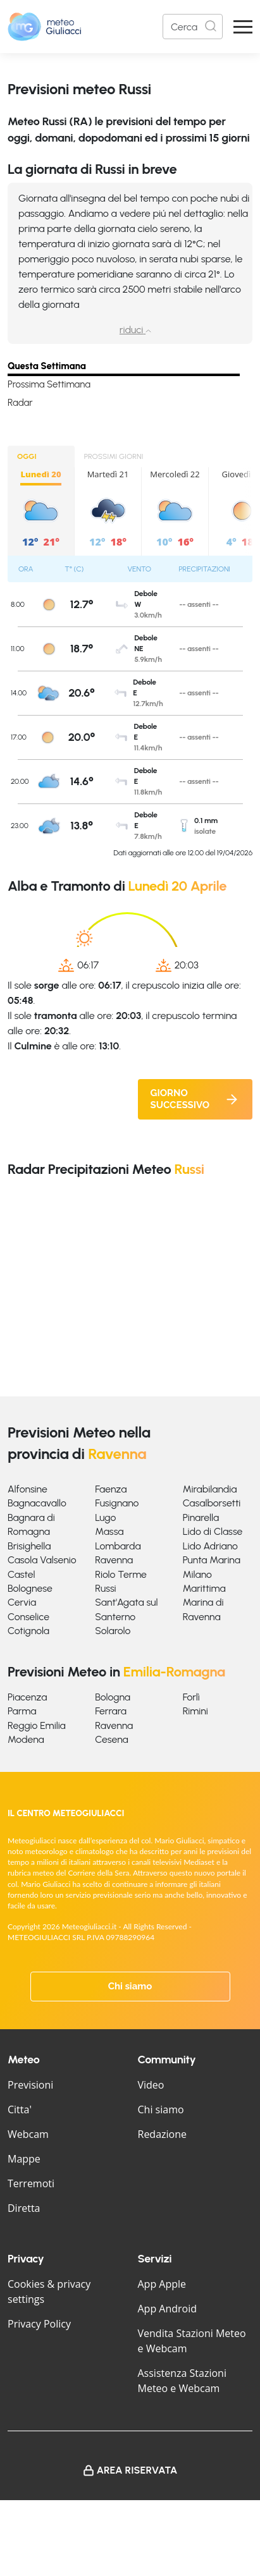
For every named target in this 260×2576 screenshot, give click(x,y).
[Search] (193, 26)
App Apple (162, 2284)
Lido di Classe (213, 1531)
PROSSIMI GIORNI (114, 456)
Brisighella (29, 1546)
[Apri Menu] (242, 27)
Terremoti (31, 2183)
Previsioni (30, 2085)
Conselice (28, 1617)
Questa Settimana (47, 366)
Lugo (105, 1517)
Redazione (162, 2134)
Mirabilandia (210, 1489)
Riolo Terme (121, 1574)
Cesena (111, 1739)
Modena (26, 1739)
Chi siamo (130, 1986)
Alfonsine (27, 1489)
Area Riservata (137, 2470)
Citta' (20, 2109)
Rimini (195, 1711)
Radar (20, 402)
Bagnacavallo (37, 1503)
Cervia (22, 1602)
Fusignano (117, 1503)
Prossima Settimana (49, 384)
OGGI (27, 456)
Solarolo (112, 1631)
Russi (105, 1588)
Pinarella (201, 1517)
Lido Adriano (210, 1546)
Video (151, 2085)
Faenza (111, 1489)
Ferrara (111, 1711)
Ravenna (114, 1560)
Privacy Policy (39, 2324)
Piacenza (27, 1697)
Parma (22, 1711)
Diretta (24, 2208)
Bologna (112, 1697)
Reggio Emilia (37, 1725)
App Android (167, 2309)
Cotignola (28, 1631)
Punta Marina (211, 1560)
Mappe (24, 2159)
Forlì (191, 1697)
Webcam (28, 2134)
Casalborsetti (212, 1503)
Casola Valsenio (42, 1560)
